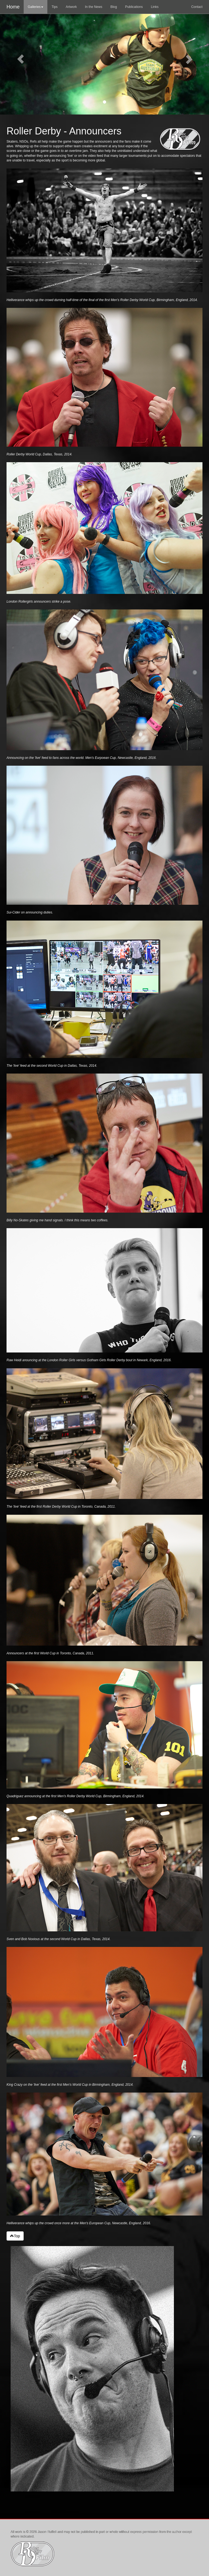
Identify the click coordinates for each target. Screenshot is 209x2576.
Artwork (71, 7)
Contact (196, 7)
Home (13, 7)
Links (154, 7)
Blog (113, 7)
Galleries (35, 7)
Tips (54, 7)
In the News (93, 7)
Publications (134, 7)
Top (15, 2236)
